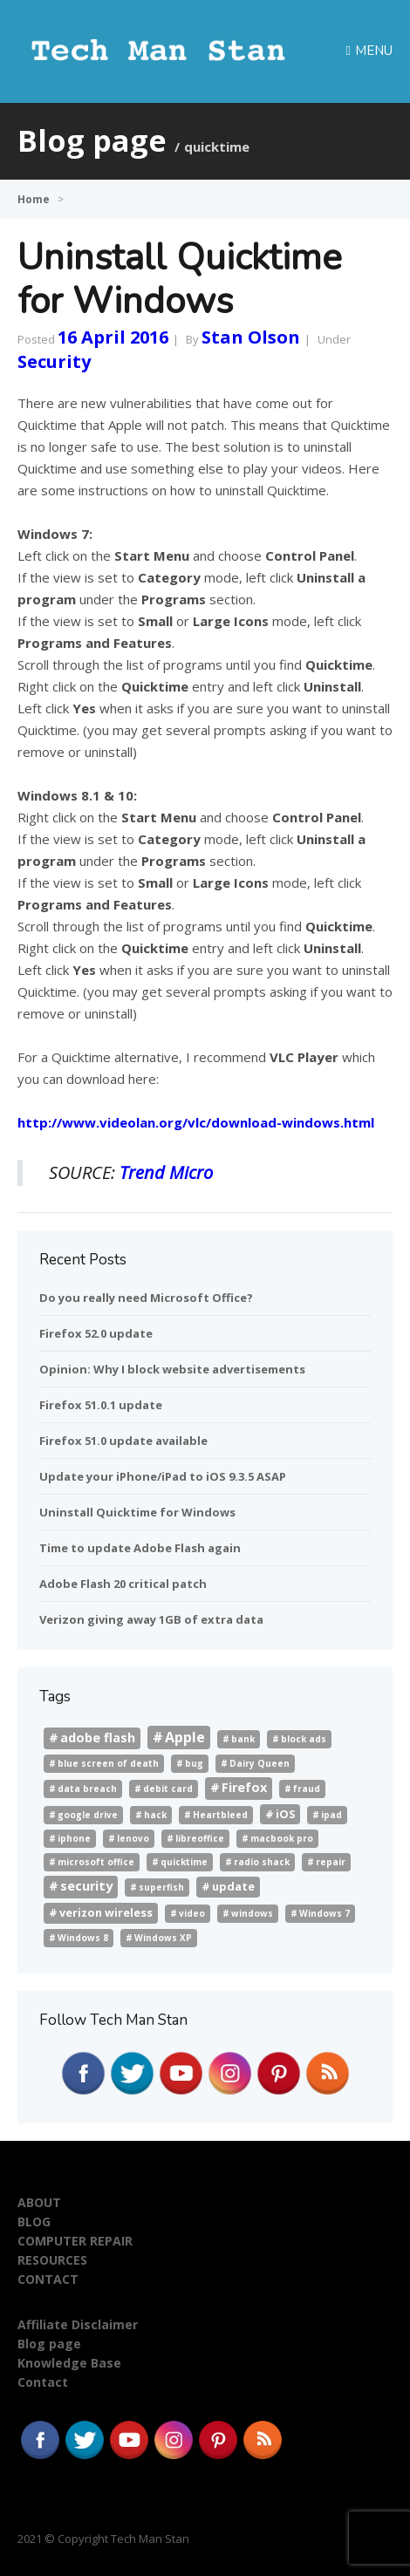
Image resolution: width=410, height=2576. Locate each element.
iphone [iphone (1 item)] (74, 1838)
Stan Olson (251, 337)
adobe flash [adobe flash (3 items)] (97, 1737)
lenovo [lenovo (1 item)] (133, 1838)
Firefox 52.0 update (96, 1333)
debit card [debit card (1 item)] (168, 1788)
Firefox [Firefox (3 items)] (244, 1787)
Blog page (49, 2343)
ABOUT (39, 2202)
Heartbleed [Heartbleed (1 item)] (220, 1815)
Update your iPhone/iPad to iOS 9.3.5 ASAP (162, 1476)
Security (54, 361)
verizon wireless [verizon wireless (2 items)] (106, 1912)
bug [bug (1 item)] (194, 1763)
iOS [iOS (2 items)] (285, 1814)
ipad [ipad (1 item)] (331, 1815)
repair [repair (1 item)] (330, 1862)
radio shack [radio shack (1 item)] (262, 1862)
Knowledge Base (69, 2363)
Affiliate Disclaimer (77, 2324)
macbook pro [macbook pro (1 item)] (281, 1838)
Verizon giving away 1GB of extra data (151, 1619)
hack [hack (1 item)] (155, 1815)
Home (33, 199)
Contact (42, 2382)
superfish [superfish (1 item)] (161, 1887)
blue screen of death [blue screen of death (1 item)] (108, 1763)
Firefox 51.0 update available (123, 1440)
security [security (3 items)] (86, 1885)
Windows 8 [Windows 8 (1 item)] (83, 1938)
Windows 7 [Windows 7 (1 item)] (324, 1913)
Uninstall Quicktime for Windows (179, 279)
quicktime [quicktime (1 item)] (184, 1862)
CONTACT (48, 2279)
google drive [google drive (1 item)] (88, 1815)
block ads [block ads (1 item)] (303, 1739)
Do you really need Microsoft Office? (146, 1297)
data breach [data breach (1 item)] (87, 1788)
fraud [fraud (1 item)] (306, 1788)
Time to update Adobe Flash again (140, 1548)
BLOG (34, 2221)
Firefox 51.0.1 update (100, 1405)
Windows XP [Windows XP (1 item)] (163, 1938)
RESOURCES (52, 2260)
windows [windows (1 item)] (252, 1913)
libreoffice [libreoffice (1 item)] (199, 1838)
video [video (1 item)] (192, 1913)
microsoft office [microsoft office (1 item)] (96, 1862)
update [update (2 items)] (233, 1886)
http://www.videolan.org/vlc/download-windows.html (195, 1122)
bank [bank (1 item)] (243, 1739)
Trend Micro (166, 1172)
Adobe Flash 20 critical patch (123, 1583)
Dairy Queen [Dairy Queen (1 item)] (259, 1763)
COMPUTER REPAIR (75, 2240)
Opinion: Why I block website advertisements (172, 1369)
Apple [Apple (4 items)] (185, 1737)
